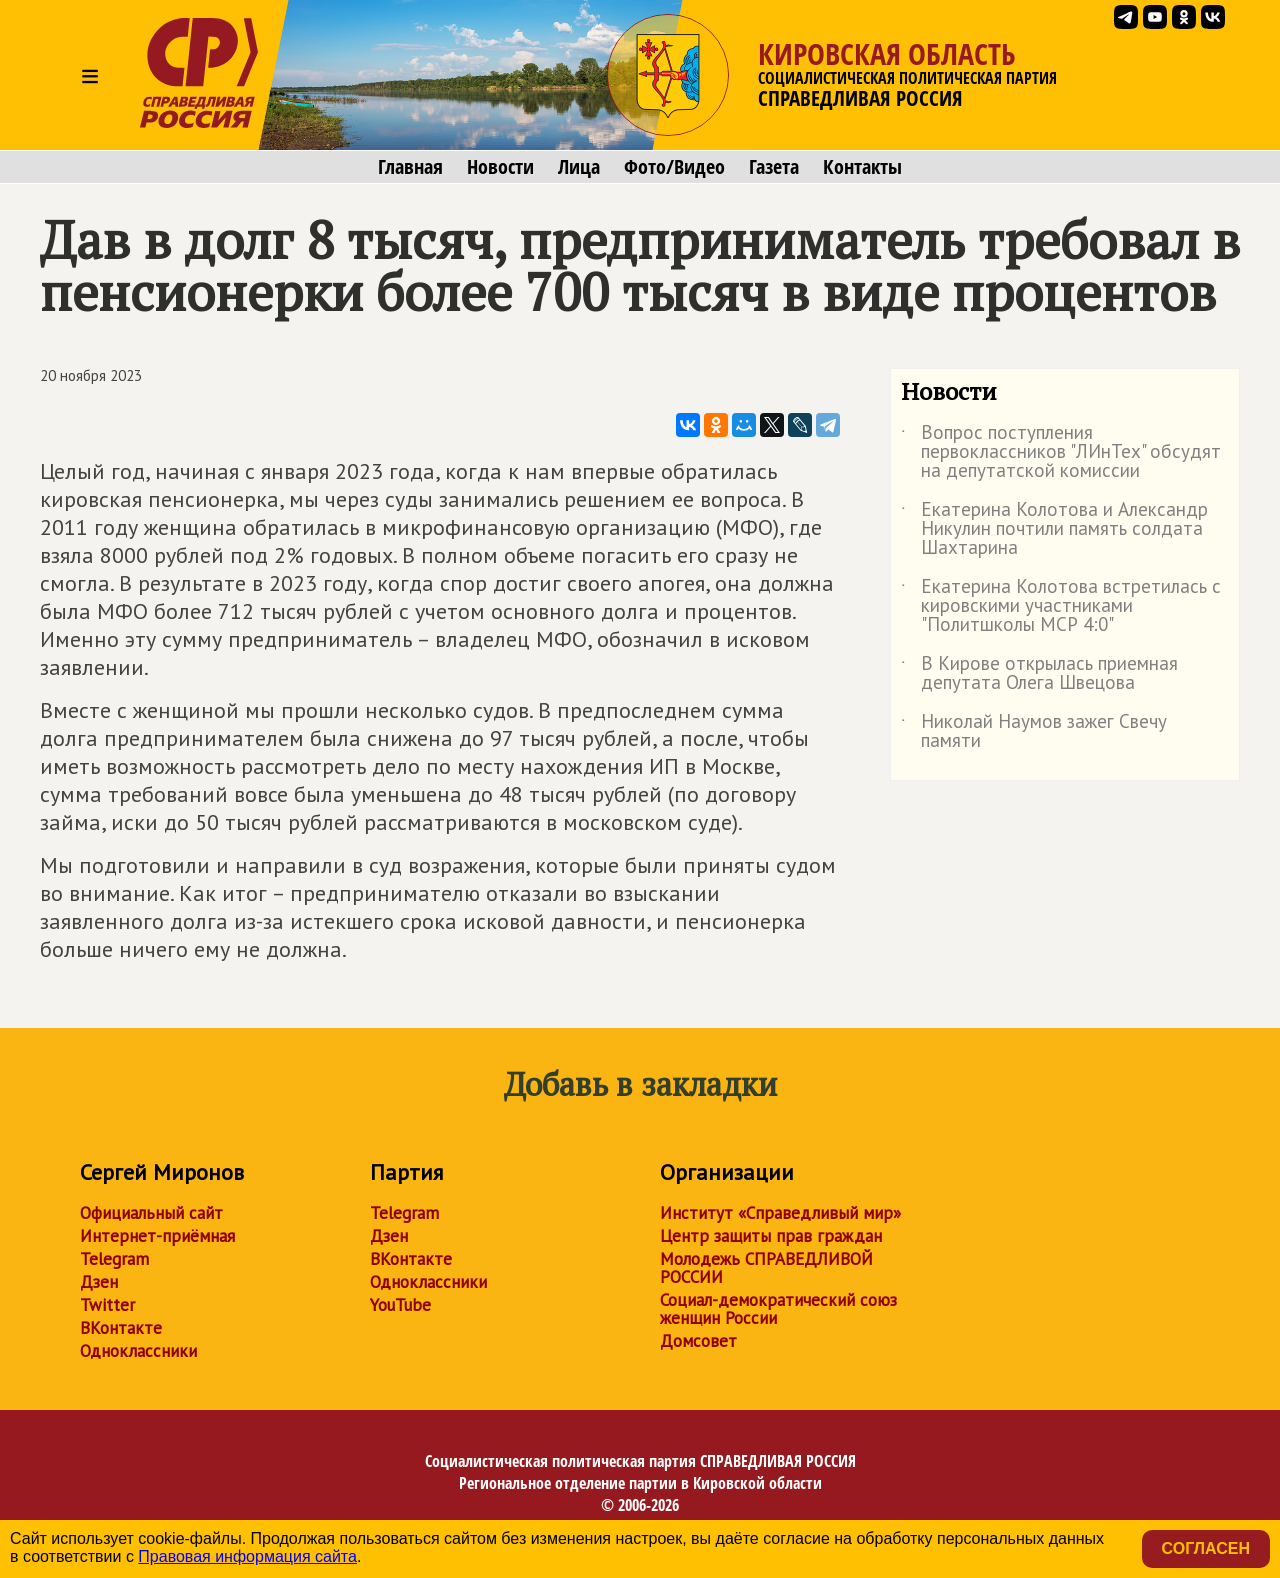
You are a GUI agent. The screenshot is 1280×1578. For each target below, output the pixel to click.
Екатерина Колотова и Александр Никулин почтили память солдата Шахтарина (1054, 529)
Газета (774, 167)
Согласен (1206, 1548)
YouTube (400, 1305)
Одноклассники (138, 1351)
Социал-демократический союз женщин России (778, 1309)
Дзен (99, 1282)
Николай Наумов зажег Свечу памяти (1034, 732)
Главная (410, 167)
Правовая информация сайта (247, 1556)
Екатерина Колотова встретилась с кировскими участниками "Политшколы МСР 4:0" (1061, 606)
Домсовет (698, 1341)
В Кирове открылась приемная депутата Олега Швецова (1039, 674)
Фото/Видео (674, 167)
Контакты (862, 167)
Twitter (107, 1305)
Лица (579, 167)
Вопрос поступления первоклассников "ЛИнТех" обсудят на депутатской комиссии (1061, 452)
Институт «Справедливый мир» (780, 1213)
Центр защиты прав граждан (771, 1236)
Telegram (114, 1259)
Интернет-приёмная (157, 1236)
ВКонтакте (121, 1328)
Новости (500, 167)
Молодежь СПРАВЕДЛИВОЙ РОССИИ (766, 1268)
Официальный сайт (151, 1213)
